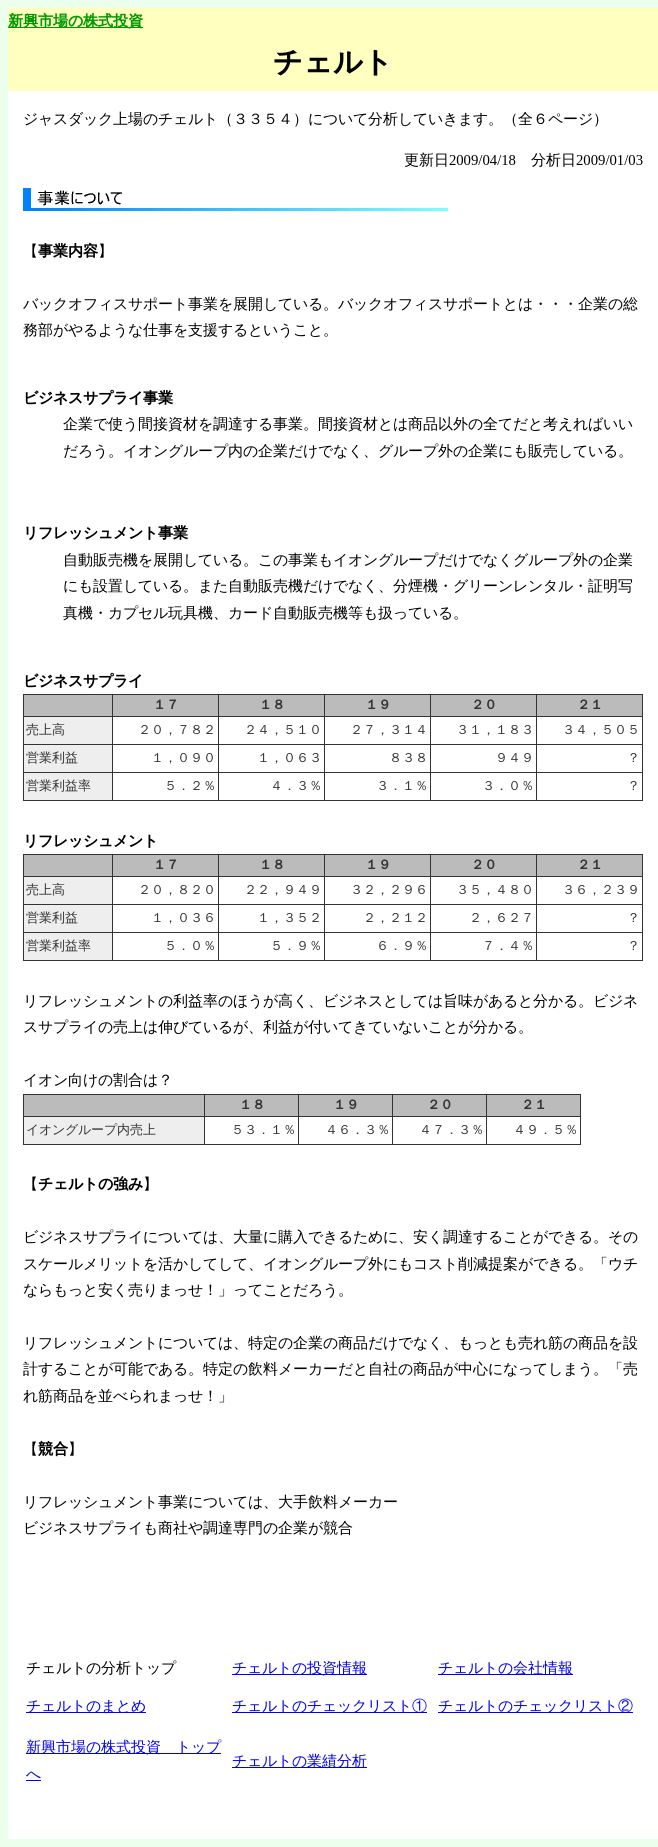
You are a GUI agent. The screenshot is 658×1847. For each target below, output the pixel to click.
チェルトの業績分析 (299, 1761)
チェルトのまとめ (86, 1706)
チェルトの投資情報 (299, 1668)
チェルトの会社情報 (505, 1668)
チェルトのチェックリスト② (535, 1706)
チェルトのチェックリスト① (329, 1706)
